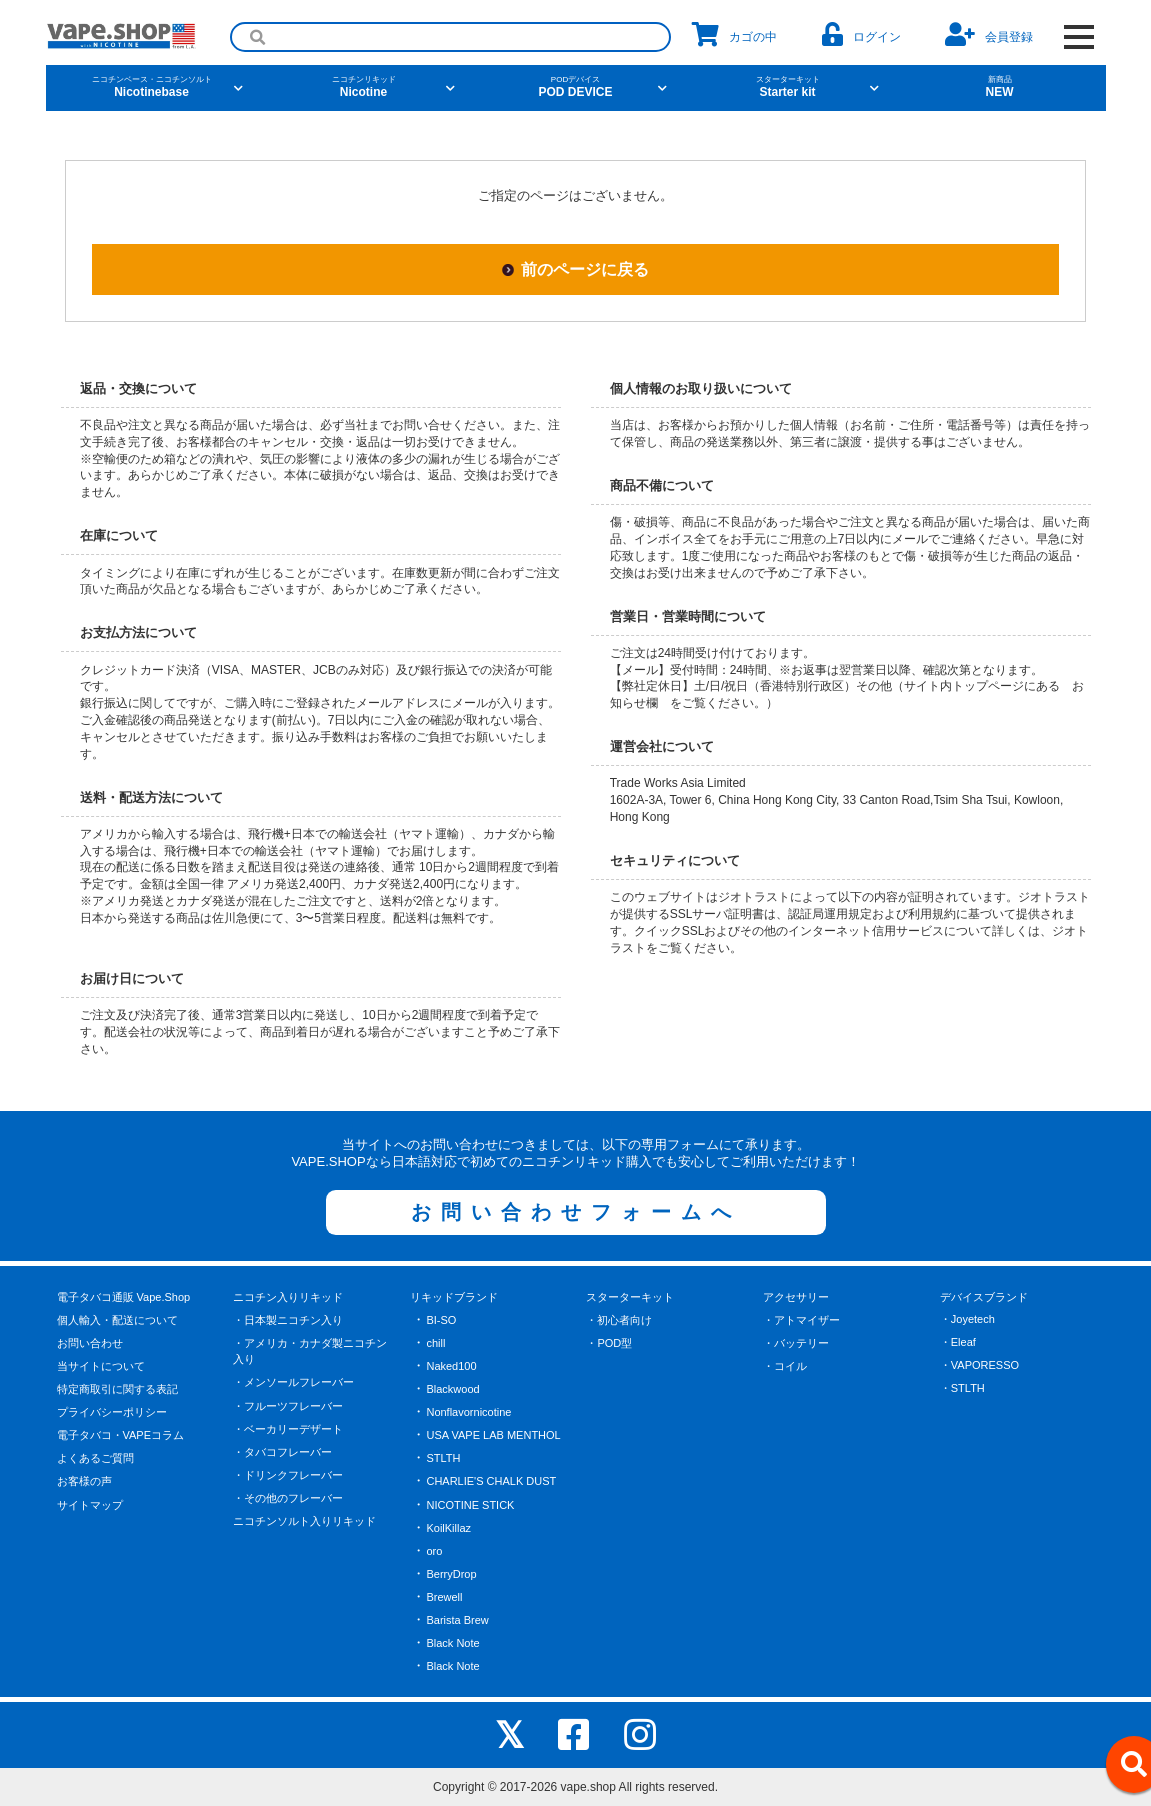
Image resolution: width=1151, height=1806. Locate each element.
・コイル (785, 1366)
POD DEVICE (576, 87)
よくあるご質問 (95, 1458)
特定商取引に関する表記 (117, 1389)
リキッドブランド (454, 1297)
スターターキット (630, 1297)
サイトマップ (90, 1505)
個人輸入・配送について (117, 1320)
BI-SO (441, 1320)
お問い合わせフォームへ (576, 1212)
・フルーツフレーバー (288, 1406)
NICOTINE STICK (470, 1505)
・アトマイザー (801, 1320)
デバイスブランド (984, 1297)
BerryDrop (451, 1574)
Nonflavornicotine (468, 1412)
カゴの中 (734, 34)
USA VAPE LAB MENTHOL (493, 1435)
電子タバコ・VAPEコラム (121, 1435)
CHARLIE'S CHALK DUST (491, 1481)
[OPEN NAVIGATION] (1079, 37)
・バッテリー (796, 1343)
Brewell (444, 1597)
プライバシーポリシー (112, 1412)
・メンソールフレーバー (293, 1382)
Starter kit (788, 87)
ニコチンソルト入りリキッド (304, 1521)
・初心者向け (619, 1320)
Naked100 (451, 1366)
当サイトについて (101, 1366)
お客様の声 (84, 1481)
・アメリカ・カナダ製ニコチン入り (310, 1351)
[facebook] (574, 1735)
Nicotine (364, 87)
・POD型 (609, 1343)
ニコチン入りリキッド (288, 1297)
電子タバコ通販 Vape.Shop (124, 1297)
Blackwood (452, 1389)
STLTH (443, 1458)
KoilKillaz (448, 1528)
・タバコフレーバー (282, 1452)
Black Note (452, 1643)
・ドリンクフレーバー (288, 1475)
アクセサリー (796, 1297)
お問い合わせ (90, 1343)
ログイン (861, 34)
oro (434, 1551)
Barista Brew (457, 1620)
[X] (509, 1735)
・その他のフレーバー (288, 1498)
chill (435, 1343)
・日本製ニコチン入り (288, 1320)
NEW (1000, 87)
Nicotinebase (152, 87)
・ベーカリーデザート (288, 1429)
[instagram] (640, 1735)
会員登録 (989, 34)
